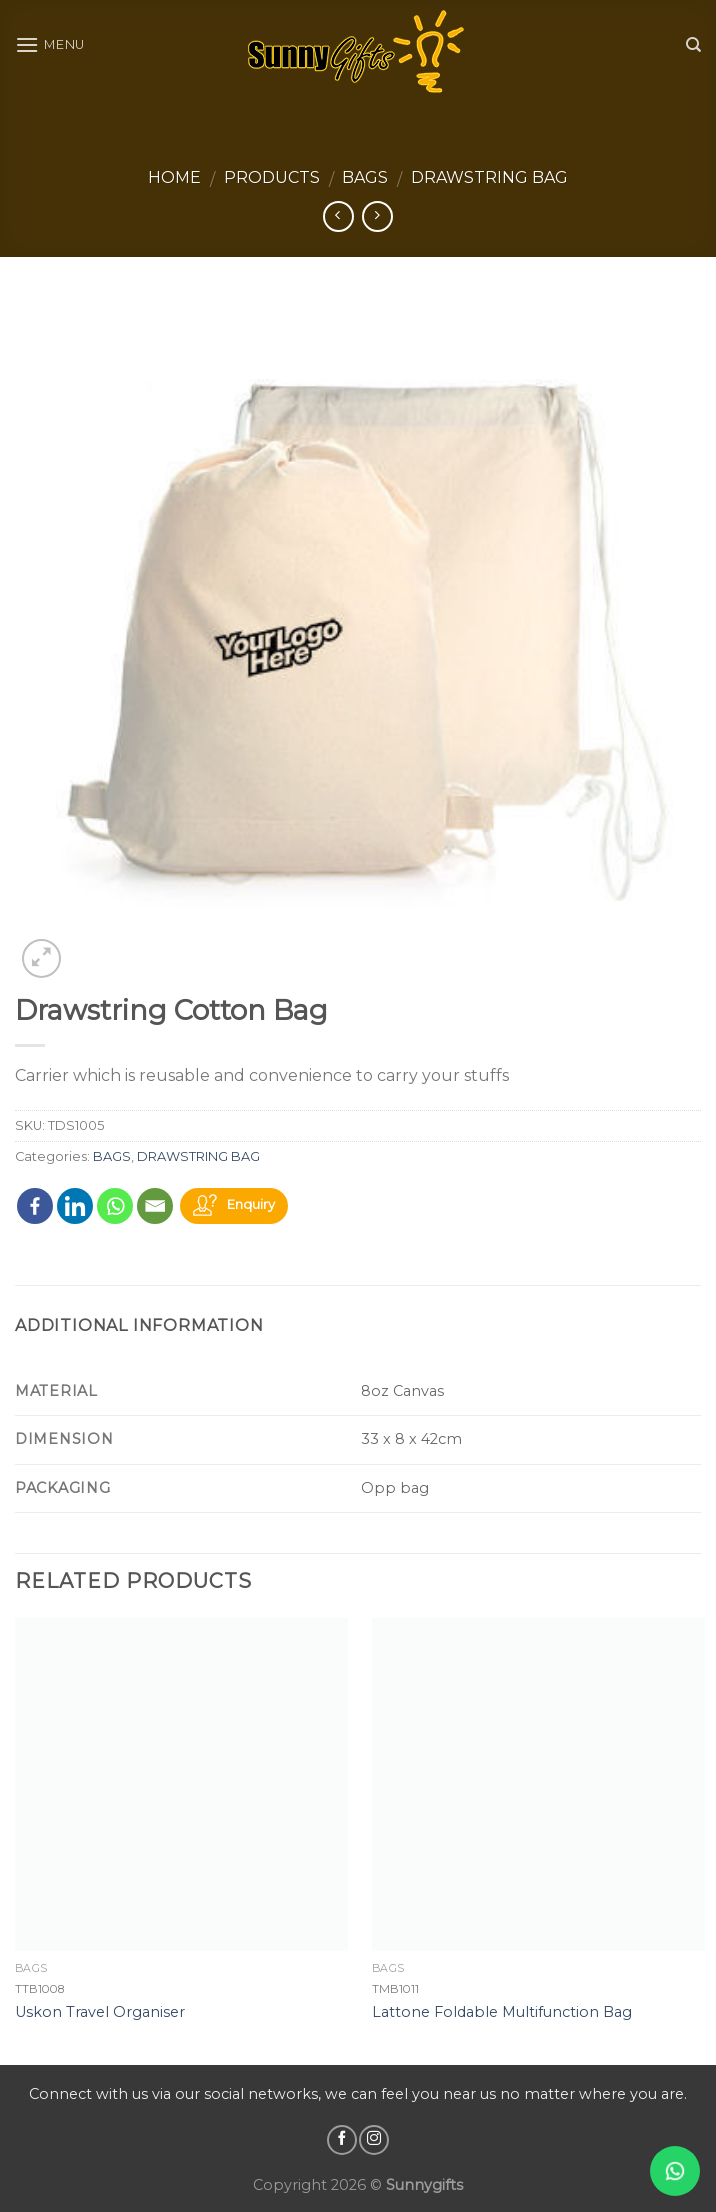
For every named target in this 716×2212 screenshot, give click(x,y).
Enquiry (251, 1205)
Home (174, 177)
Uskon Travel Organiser (100, 2012)
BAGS (365, 177)
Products (272, 177)
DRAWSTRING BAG (489, 177)
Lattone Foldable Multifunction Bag (502, 2012)
